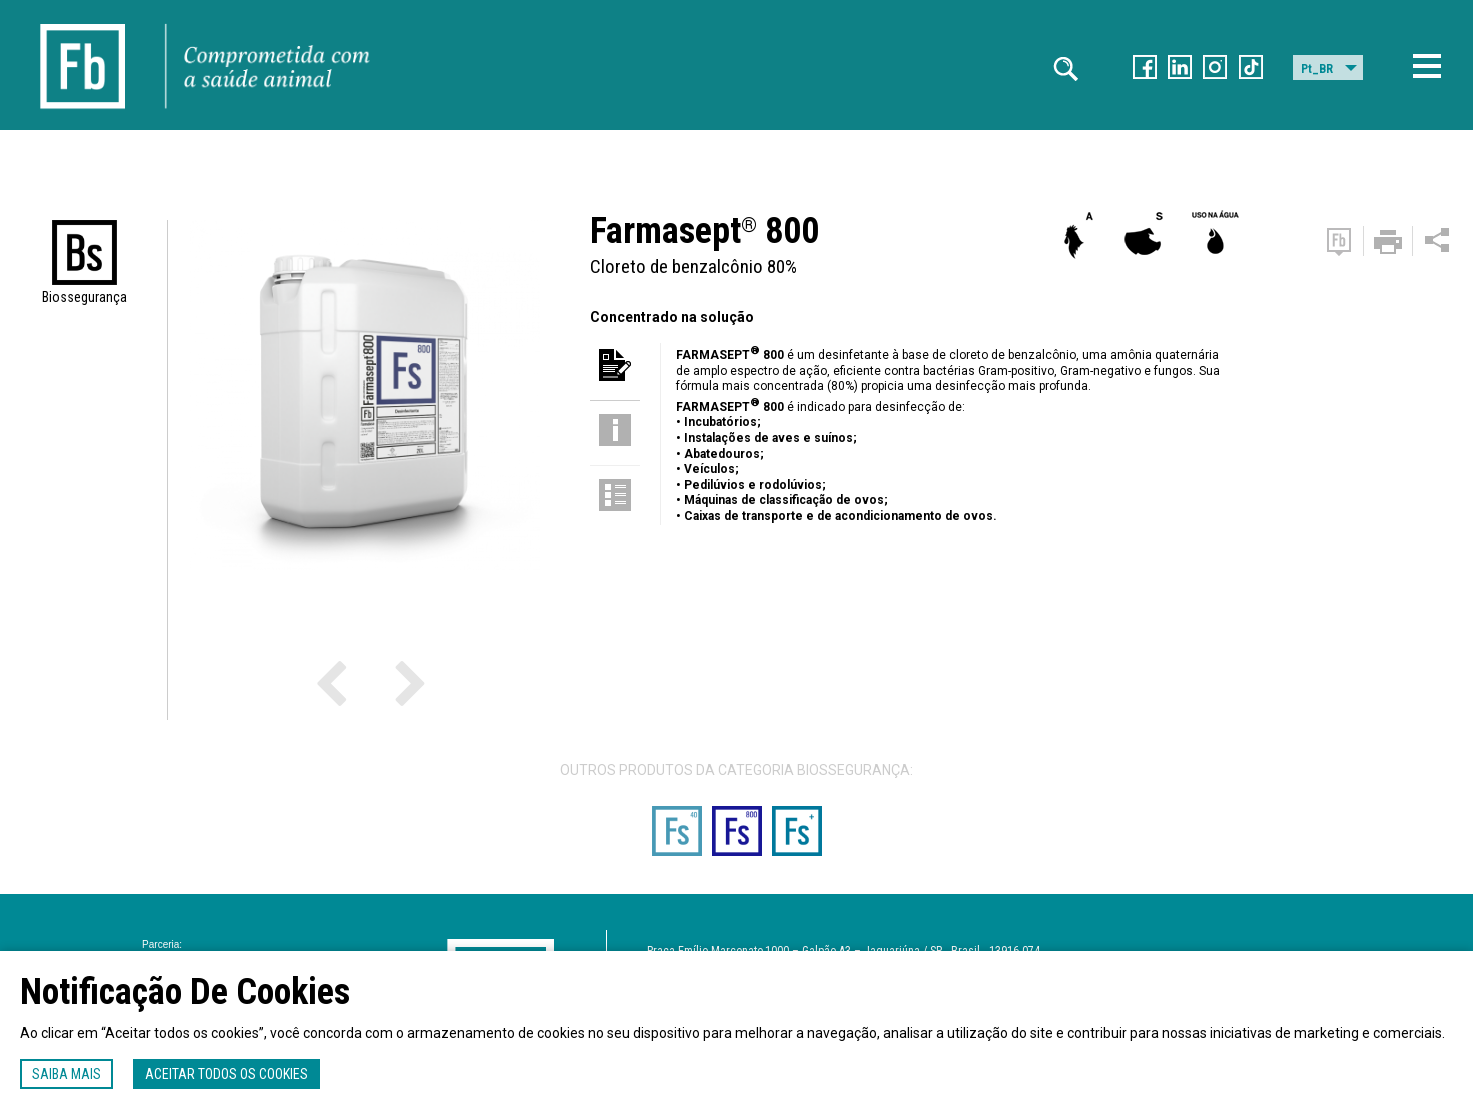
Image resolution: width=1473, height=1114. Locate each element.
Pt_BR (1317, 69)
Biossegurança (84, 297)
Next (373, 682)
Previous (358, 682)
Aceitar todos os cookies (226, 1074)
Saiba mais (66, 1074)
